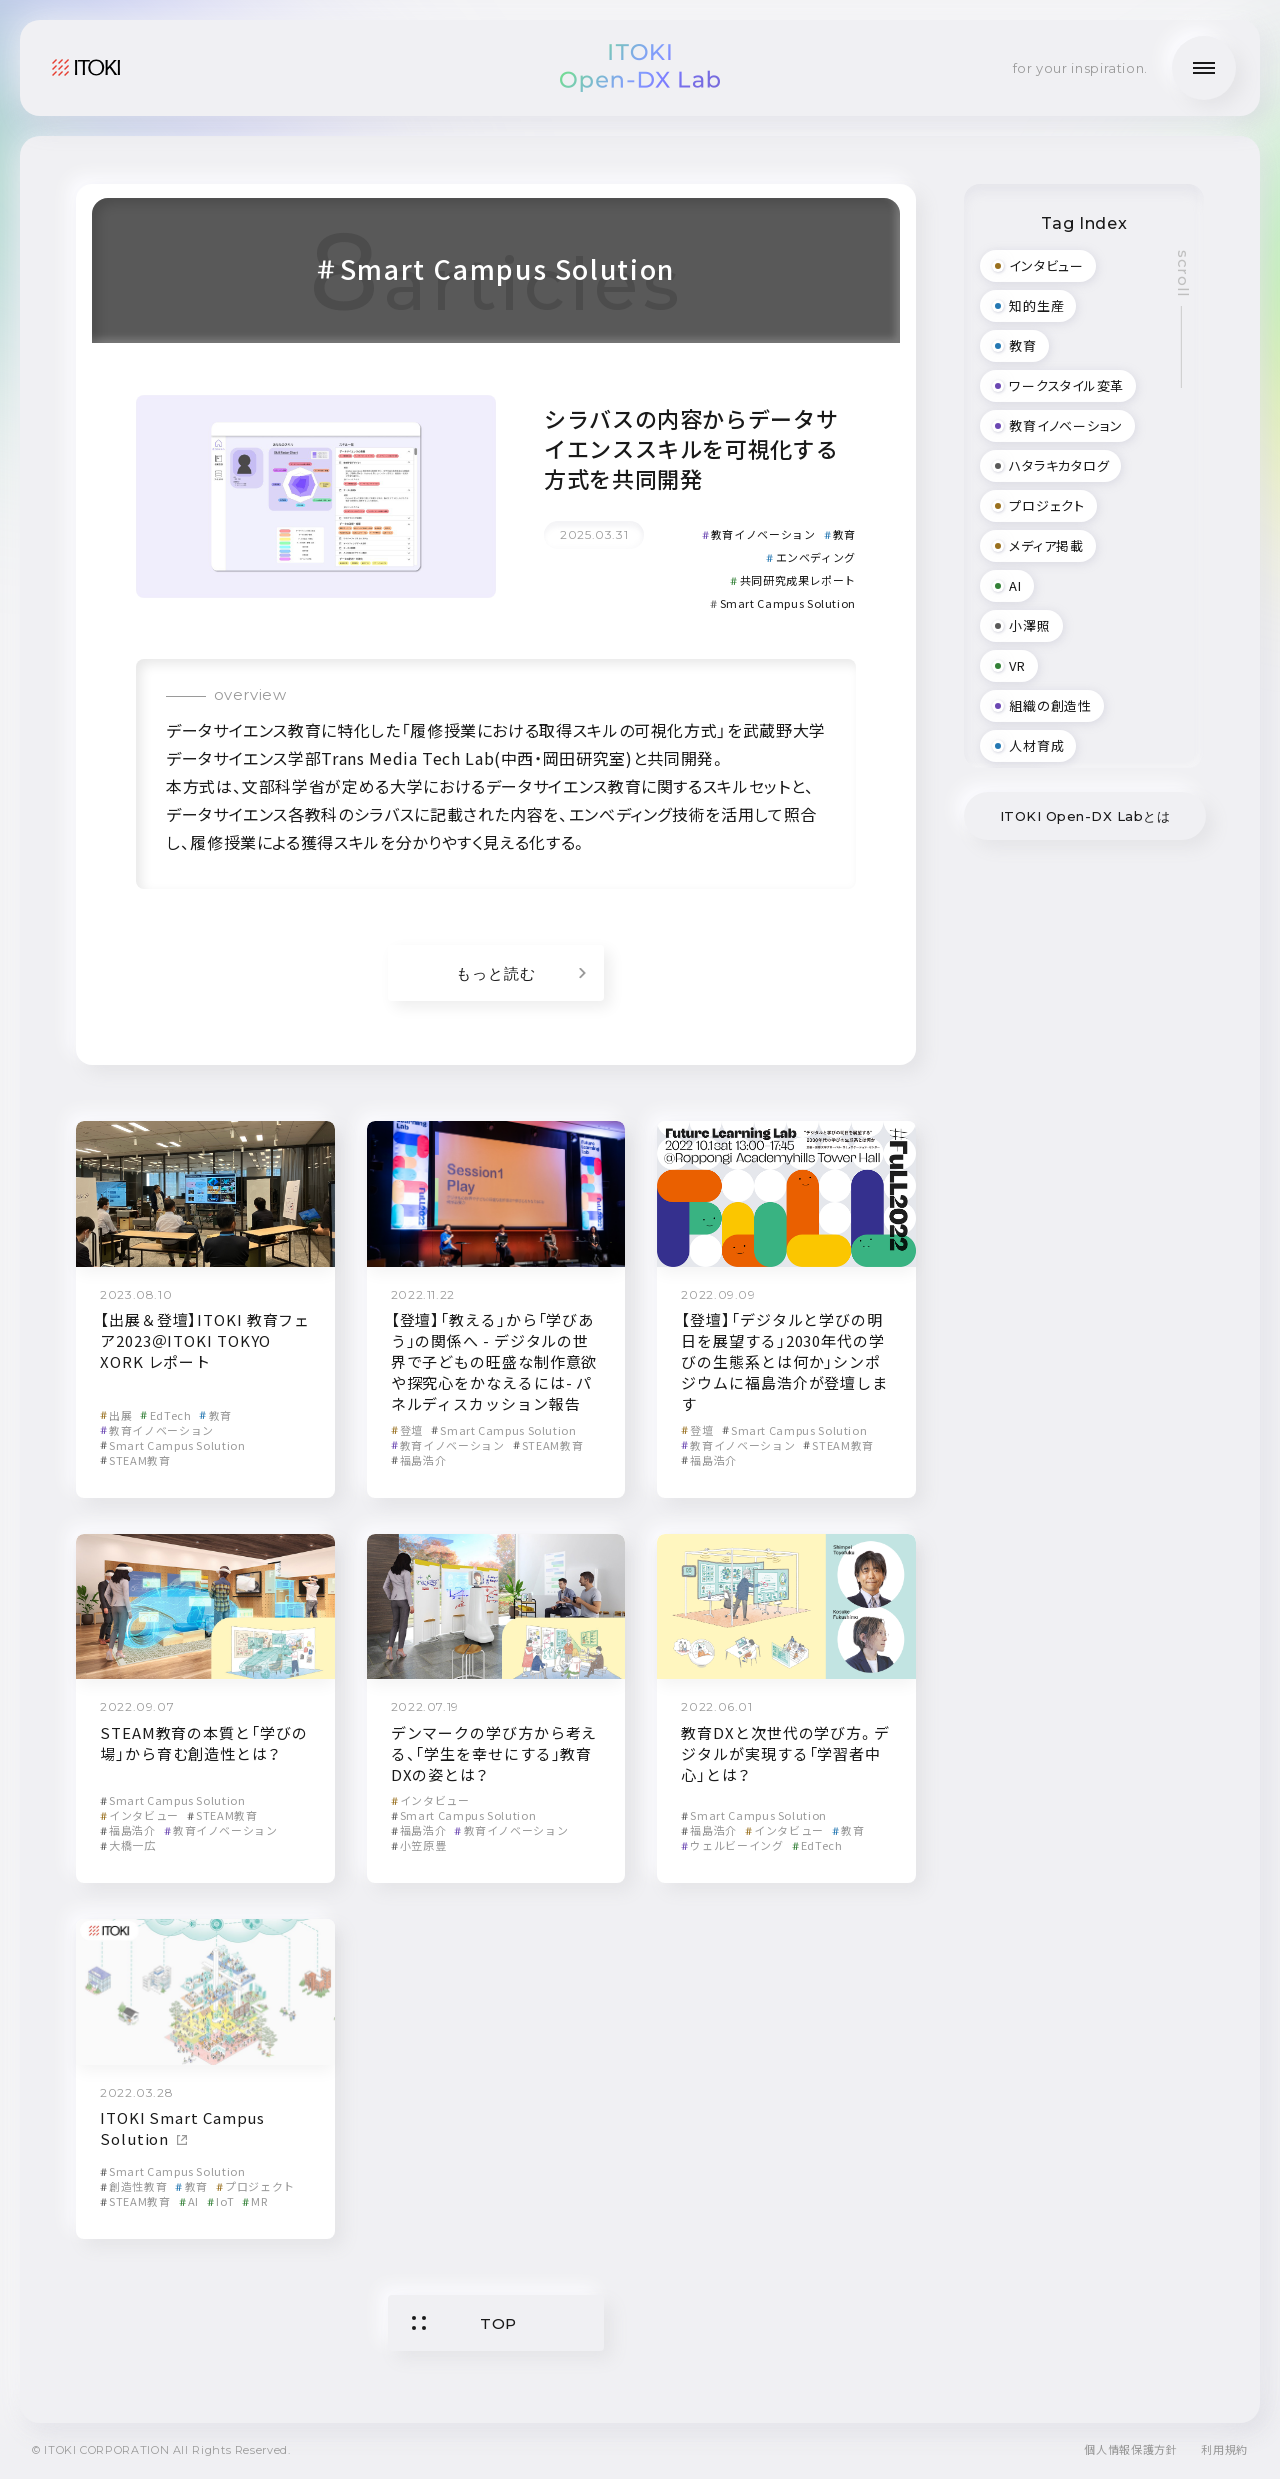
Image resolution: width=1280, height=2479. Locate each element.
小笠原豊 (419, 1845)
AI (189, 2201)
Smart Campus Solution (783, 603)
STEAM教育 (135, 1460)
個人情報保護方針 (1130, 2449)
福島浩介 (419, 1460)
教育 (840, 534)
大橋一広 (128, 1845)
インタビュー (139, 1815)
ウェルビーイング (732, 1845)
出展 (116, 1415)
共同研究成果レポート (793, 580)
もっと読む (521, 973)
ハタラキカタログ (1050, 465)
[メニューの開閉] (1204, 68)
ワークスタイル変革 (1058, 385)
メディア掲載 (1038, 545)
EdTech (165, 1415)
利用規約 (1224, 2449)
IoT (220, 2201)
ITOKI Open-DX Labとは (1085, 816)
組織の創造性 (1042, 705)
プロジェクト (255, 2186)
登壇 (407, 1430)
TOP (464, 2323)
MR (254, 2201)
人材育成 (1028, 745)
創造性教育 (133, 2186)
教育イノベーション (759, 534)
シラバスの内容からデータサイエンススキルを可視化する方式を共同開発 (691, 448)
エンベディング (811, 557)
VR (1009, 665)
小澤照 (1021, 625)
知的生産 (1028, 305)
